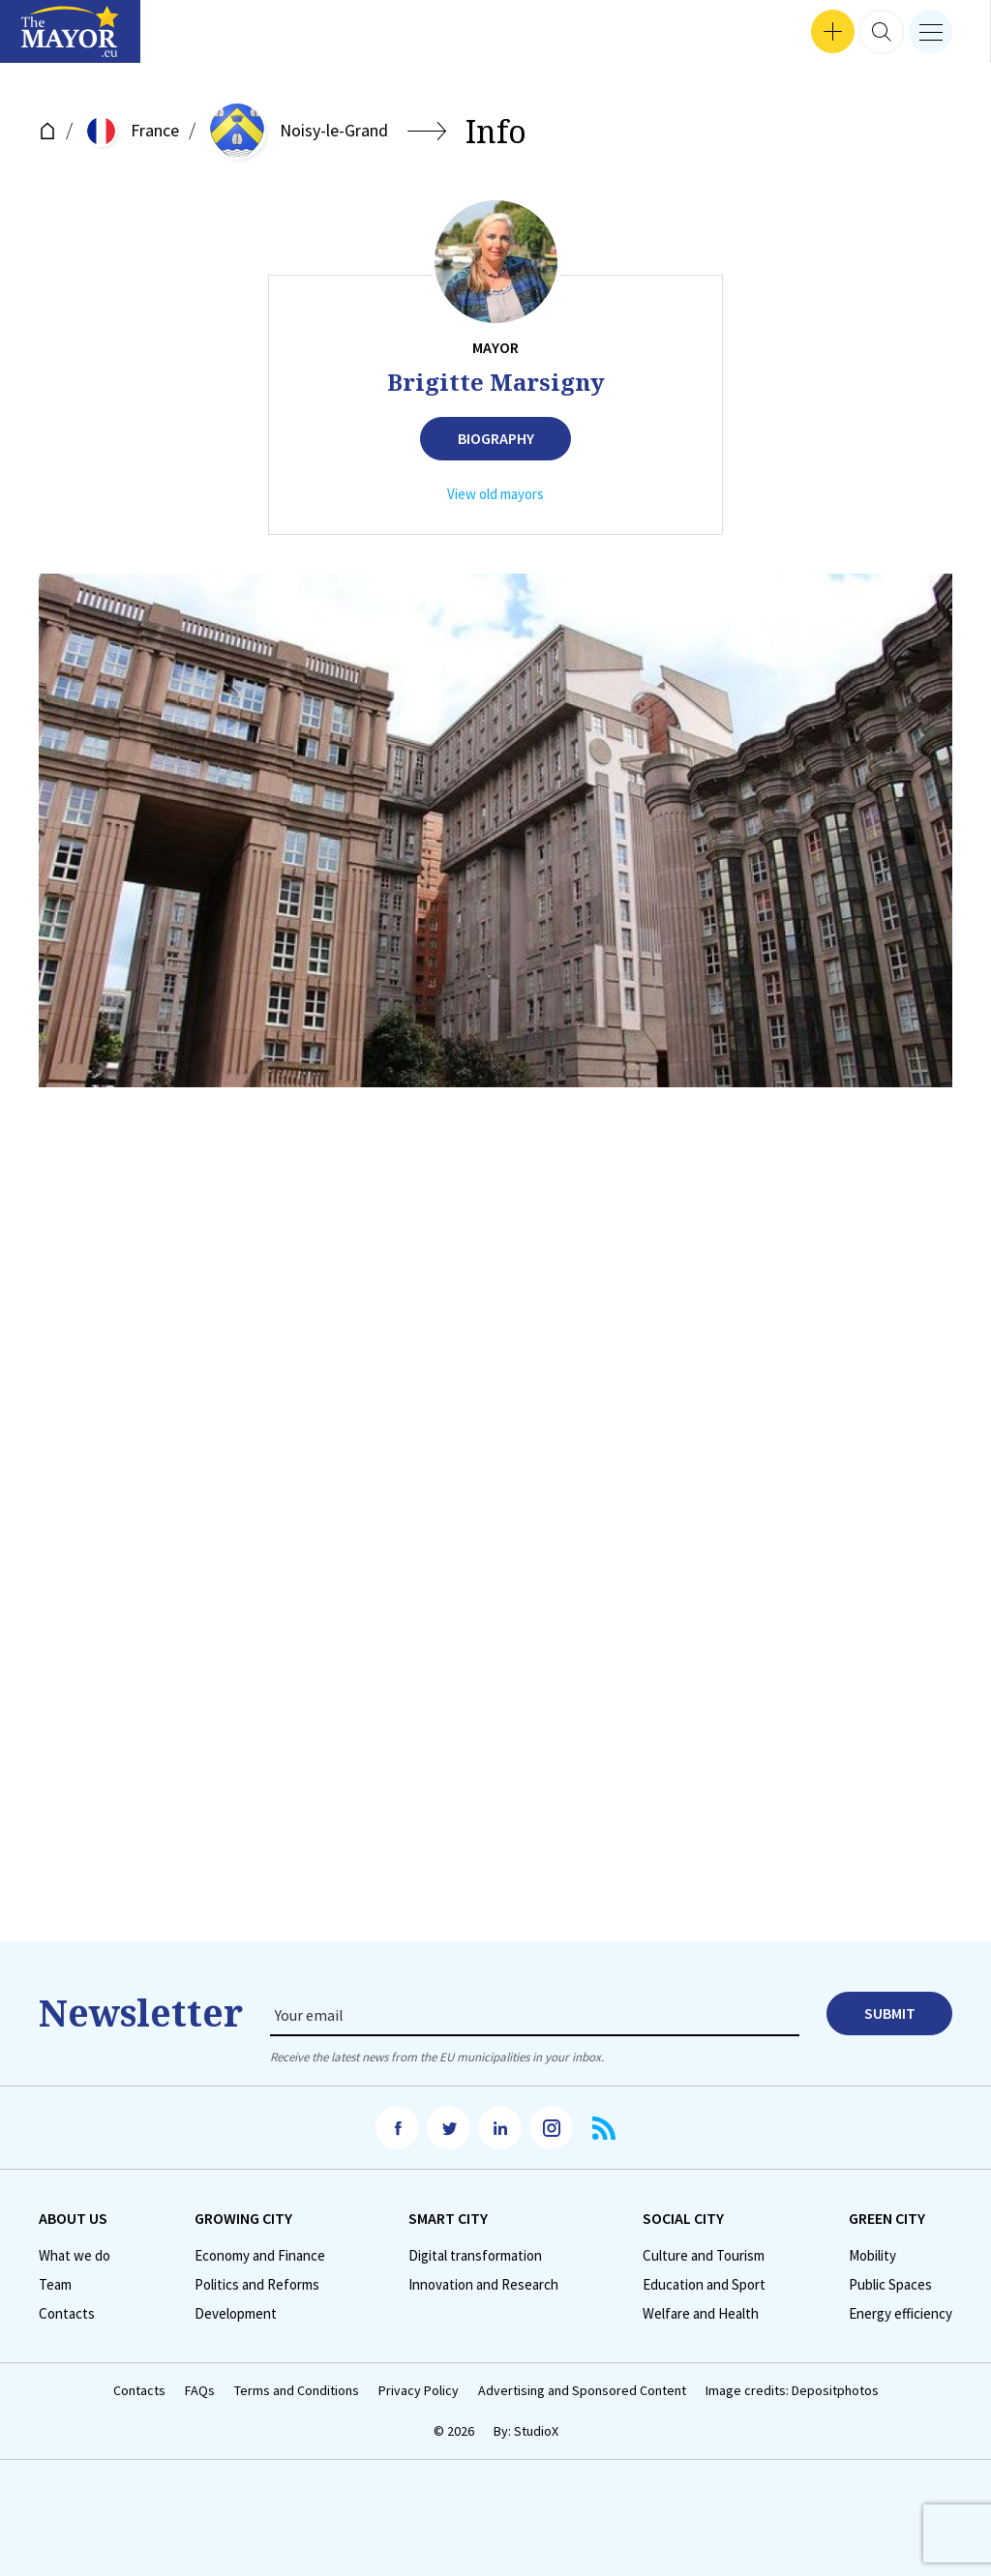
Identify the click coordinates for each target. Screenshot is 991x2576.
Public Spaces (890, 2285)
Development (236, 2314)
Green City (887, 2218)
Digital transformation (475, 2256)
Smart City (448, 2218)
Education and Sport (704, 2285)
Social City (683, 2218)
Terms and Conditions (296, 2391)
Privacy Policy (418, 2391)
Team (55, 2285)
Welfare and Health (701, 2314)
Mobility (872, 2256)
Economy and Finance (260, 2256)
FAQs (200, 2391)
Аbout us (73, 2218)
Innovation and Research (483, 2285)
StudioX (536, 2431)
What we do (74, 2256)
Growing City (243, 2218)
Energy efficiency (900, 2314)
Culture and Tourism (704, 2256)
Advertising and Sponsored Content (582, 2391)
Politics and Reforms (257, 2285)
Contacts (67, 2314)
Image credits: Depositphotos (792, 2391)
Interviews (47, 39)
